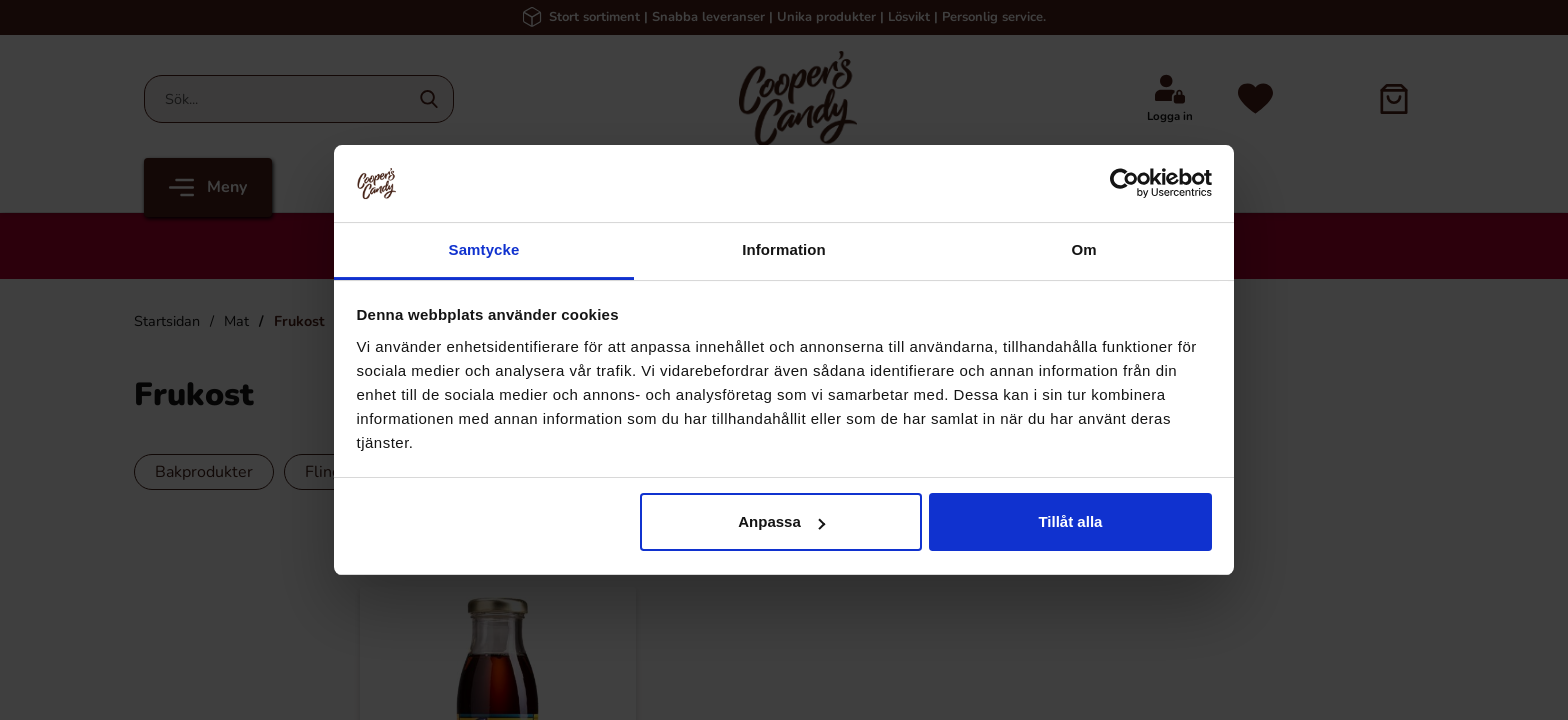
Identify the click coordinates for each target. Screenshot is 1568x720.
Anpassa (781, 521)
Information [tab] (784, 249)
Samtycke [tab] (484, 249)
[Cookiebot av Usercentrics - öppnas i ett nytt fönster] (1124, 183)
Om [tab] (1083, 249)
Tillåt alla (1070, 521)
